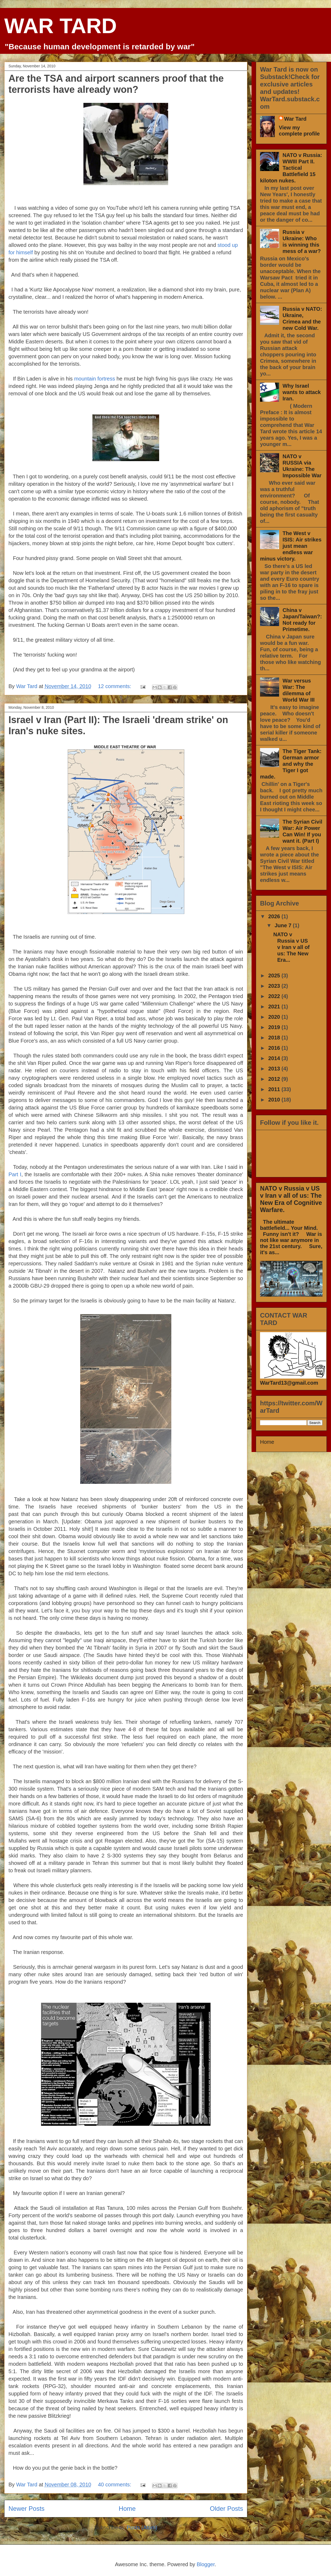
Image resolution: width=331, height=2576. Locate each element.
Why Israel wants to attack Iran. (302, 392)
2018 (274, 1037)
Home (127, 2508)
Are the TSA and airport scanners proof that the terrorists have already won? (116, 84)
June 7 (284, 925)
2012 (274, 1079)
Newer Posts (26, 2508)
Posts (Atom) (142, 2527)
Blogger (206, 2564)
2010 (274, 1100)
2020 (274, 1017)
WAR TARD (60, 26)
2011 (274, 1089)
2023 (274, 986)
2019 (274, 1027)
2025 (274, 975)
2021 (274, 1006)
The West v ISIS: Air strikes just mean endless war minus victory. (290, 546)
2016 (274, 1048)
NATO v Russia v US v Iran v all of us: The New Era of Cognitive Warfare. (291, 1199)
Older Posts (226, 2508)
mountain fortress (94, 379)
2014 (274, 1058)
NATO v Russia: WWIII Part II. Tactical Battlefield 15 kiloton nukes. (291, 167)
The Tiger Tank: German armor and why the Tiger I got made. (290, 764)
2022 (274, 996)
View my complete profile (299, 131)
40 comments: (115, 2484)
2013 (274, 1068)
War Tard (295, 119)
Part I (14, 1174)
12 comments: (115, 686)
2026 (274, 916)
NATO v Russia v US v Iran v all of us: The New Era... (291, 947)
